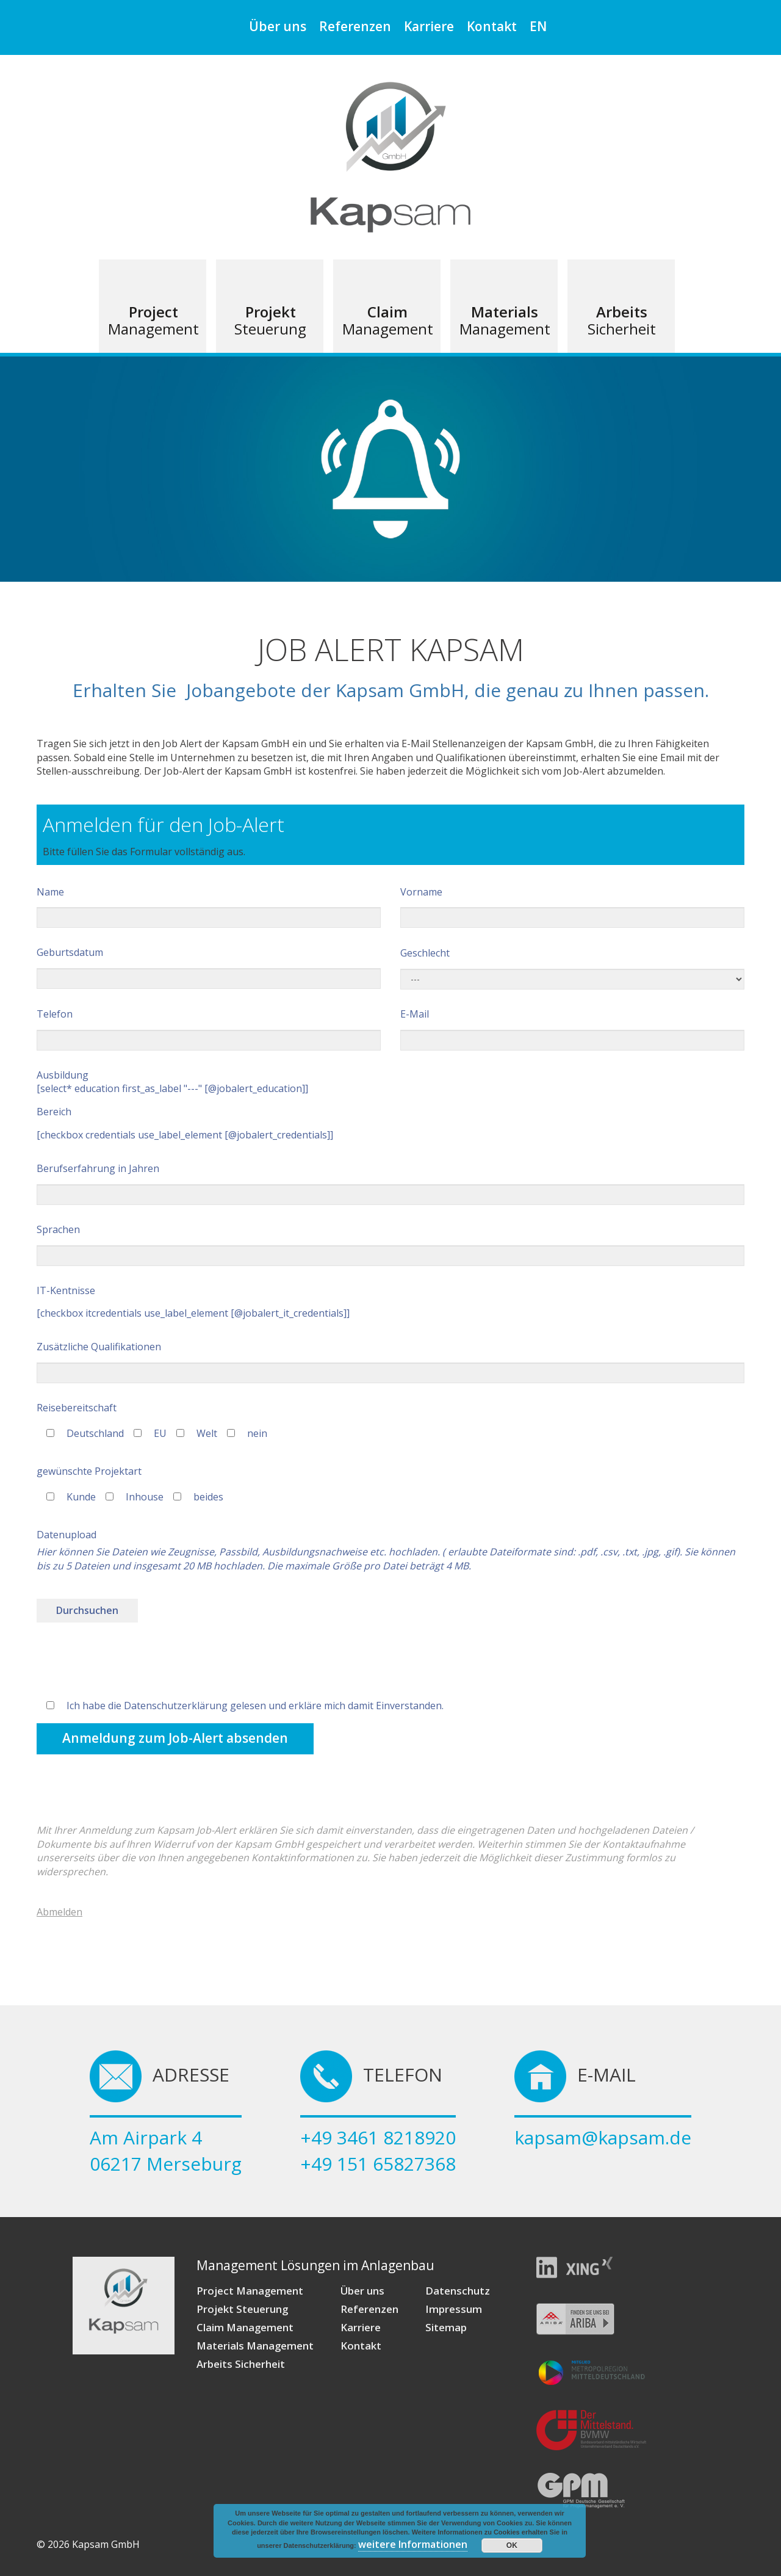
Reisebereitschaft (77, 1407)
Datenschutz (457, 2291)
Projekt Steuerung (242, 2309)
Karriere (429, 26)
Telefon (209, 1029)
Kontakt (492, 26)
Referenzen (355, 26)
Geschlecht (572, 968)
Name (209, 906)
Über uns (277, 26)
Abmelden (59, 1912)
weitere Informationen (412, 2544)
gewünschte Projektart (89, 1471)
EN (538, 26)
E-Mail (572, 1029)
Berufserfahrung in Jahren (390, 1183)
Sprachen (390, 1244)
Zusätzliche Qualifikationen (390, 1361)
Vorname (572, 906)
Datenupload (66, 1534)
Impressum (453, 2309)
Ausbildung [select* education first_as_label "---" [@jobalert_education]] (172, 1082)
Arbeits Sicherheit (240, 2364)
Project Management (249, 2291)
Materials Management (255, 2346)
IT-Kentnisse (66, 1290)
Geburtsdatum (209, 967)
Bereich (54, 1111)
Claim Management (244, 2327)
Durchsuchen (87, 1610)
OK (511, 2545)
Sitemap (446, 2327)
